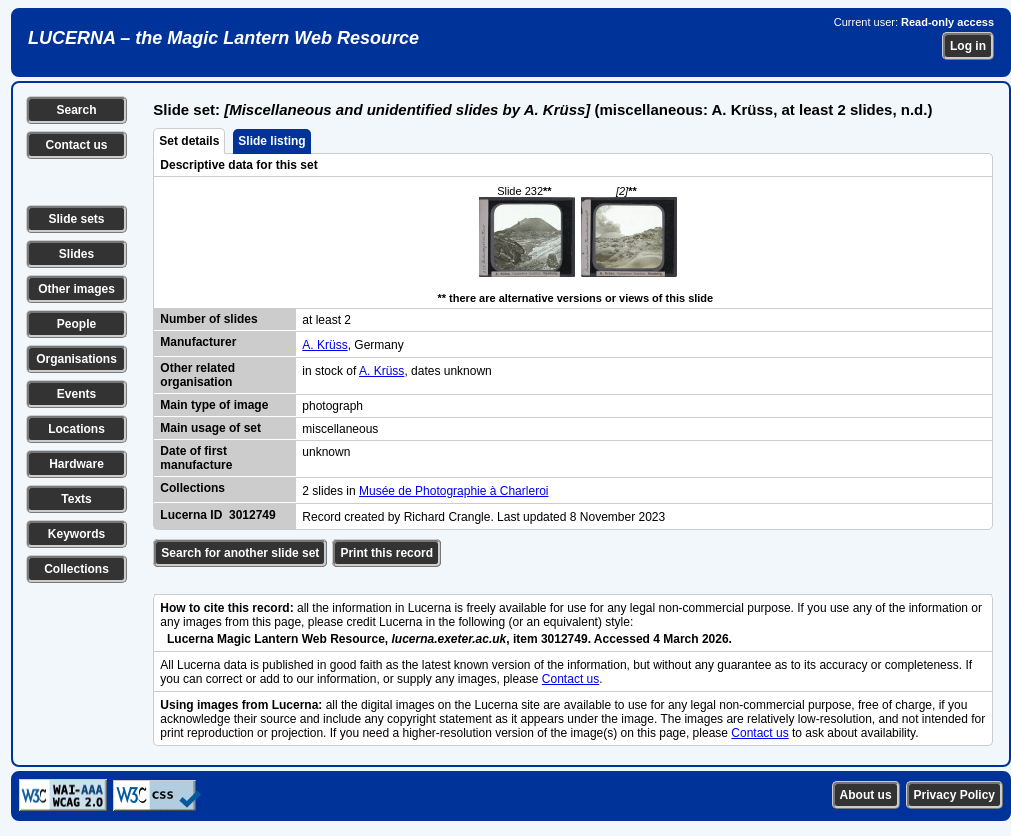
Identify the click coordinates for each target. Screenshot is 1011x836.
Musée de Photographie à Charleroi (453, 491)
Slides (76, 254)
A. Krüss (324, 345)
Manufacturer (198, 342)
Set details (189, 141)
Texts (76, 499)
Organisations (76, 359)
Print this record (386, 553)
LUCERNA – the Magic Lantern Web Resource (223, 38)
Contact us (76, 145)
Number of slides (208, 319)
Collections (76, 569)
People (76, 324)
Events (76, 394)
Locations (76, 429)
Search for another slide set (240, 553)
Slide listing (271, 141)
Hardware (76, 464)
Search (76, 110)
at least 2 (326, 320)
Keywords (76, 534)
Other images (76, 289)
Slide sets (76, 219)
